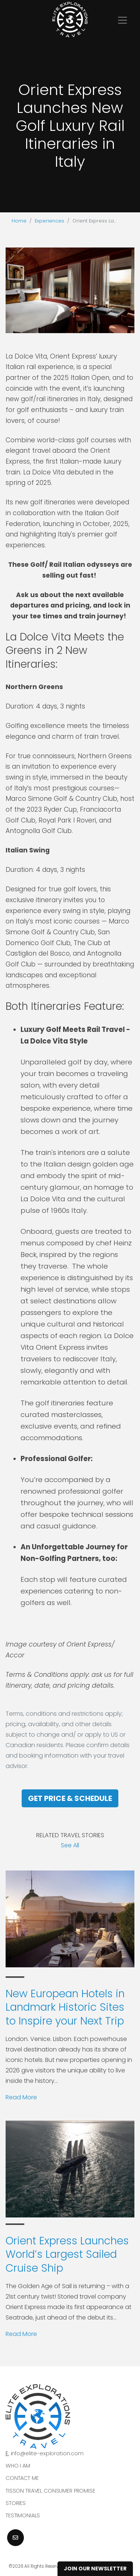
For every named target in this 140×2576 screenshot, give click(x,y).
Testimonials (23, 2515)
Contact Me (22, 2478)
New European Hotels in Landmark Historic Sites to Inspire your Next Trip (65, 2007)
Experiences (49, 221)
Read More (21, 2097)
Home (19, 221)
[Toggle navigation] (122, 20)
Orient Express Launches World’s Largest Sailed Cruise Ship (67, 2254)
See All (70, 1845)
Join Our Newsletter (95, 2568)
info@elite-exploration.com (47, 2453)
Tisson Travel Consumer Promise (50, 2490)
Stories (16, 2503)
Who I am (18, 2465)
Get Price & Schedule (70, 1798)
